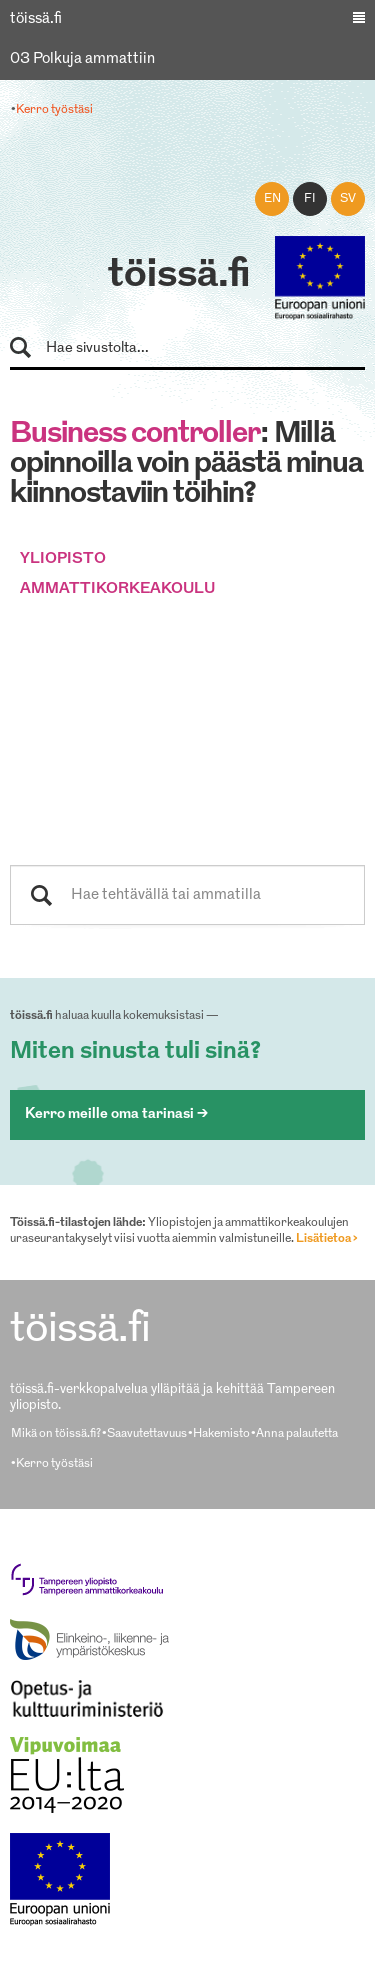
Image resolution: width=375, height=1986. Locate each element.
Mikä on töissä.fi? (56, 1434)
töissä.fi (179, 276)
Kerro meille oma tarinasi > (116, 1114)
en (272, 199)
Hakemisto (221, 1434)
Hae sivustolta (29, 348)
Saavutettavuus (147, 1434)
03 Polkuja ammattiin (82, 59)
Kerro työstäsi (54, 110)
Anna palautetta (297, 1434)
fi (310, 199)
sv (348, 199)
